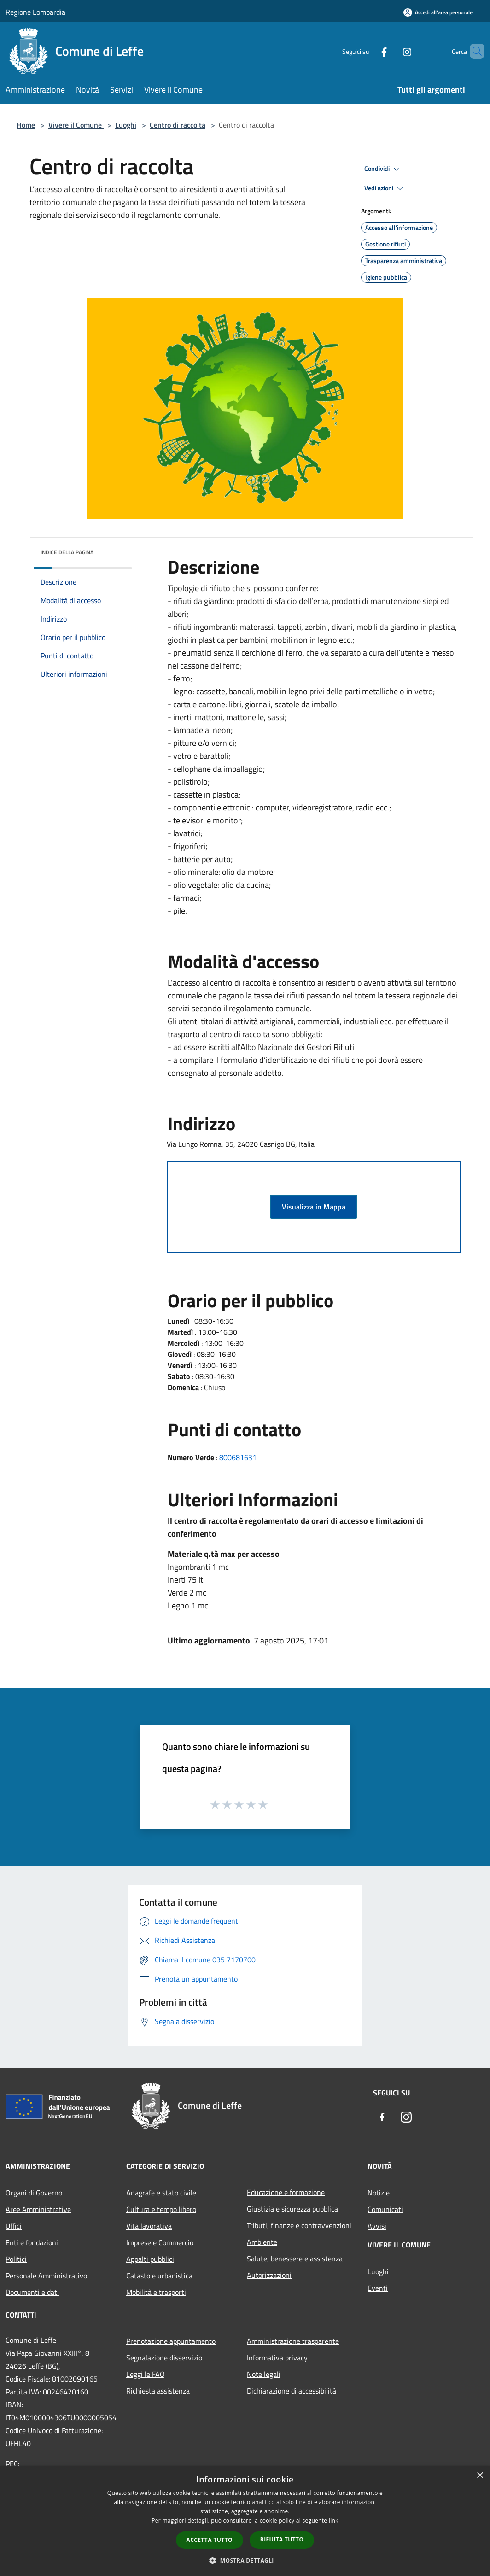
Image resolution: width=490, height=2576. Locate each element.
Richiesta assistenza (158, 2390)
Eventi (378, 2288)
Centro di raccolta (177, 124)
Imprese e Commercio (159, 2242)
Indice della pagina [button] (67, 552)
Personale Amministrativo (46, 2275)
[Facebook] (368, 51)
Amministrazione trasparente (293, 2341)
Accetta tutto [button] (210, 2540)
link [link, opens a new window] (333, 2520)
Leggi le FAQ (145, 2374)
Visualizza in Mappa (313, 1206)
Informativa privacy (277, 2357)
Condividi (383, 169)
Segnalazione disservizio (164, 2357)
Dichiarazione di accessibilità (291, 2390)
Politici (16, 2259)
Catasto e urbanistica (159, 2275)
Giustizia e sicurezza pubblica (292, 2208)
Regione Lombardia (35, 12)
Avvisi (377, 2225)
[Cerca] (473, 51)
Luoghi (125, 124)
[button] (245, 2560)
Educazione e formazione (286, 2192)
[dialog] (245, 2521)
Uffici (14, 2225)
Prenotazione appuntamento (171, 2341)
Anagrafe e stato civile (161, 2192)
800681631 (238, 1457)
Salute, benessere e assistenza (295, 2258)
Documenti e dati (32, 2292)
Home (26, 124)
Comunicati (385, 2209)
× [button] (479, 2475)
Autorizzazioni (269, 2275)
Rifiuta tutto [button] (282, 2539)
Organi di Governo (34, 2192)
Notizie (379, 2192)
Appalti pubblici (150, 2259)
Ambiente (262, 2241)
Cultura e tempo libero (161, 2209)
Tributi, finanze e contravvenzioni (299, 2225)
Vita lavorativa (149, 2225)
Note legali (263, 2374)
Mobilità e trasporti (156, 2292)
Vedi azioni (385, 188)
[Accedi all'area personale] (437, 12)
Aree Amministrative (38, 2209)
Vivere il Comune (76, 124)
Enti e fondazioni (32, 2242)
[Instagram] (391, 51)
